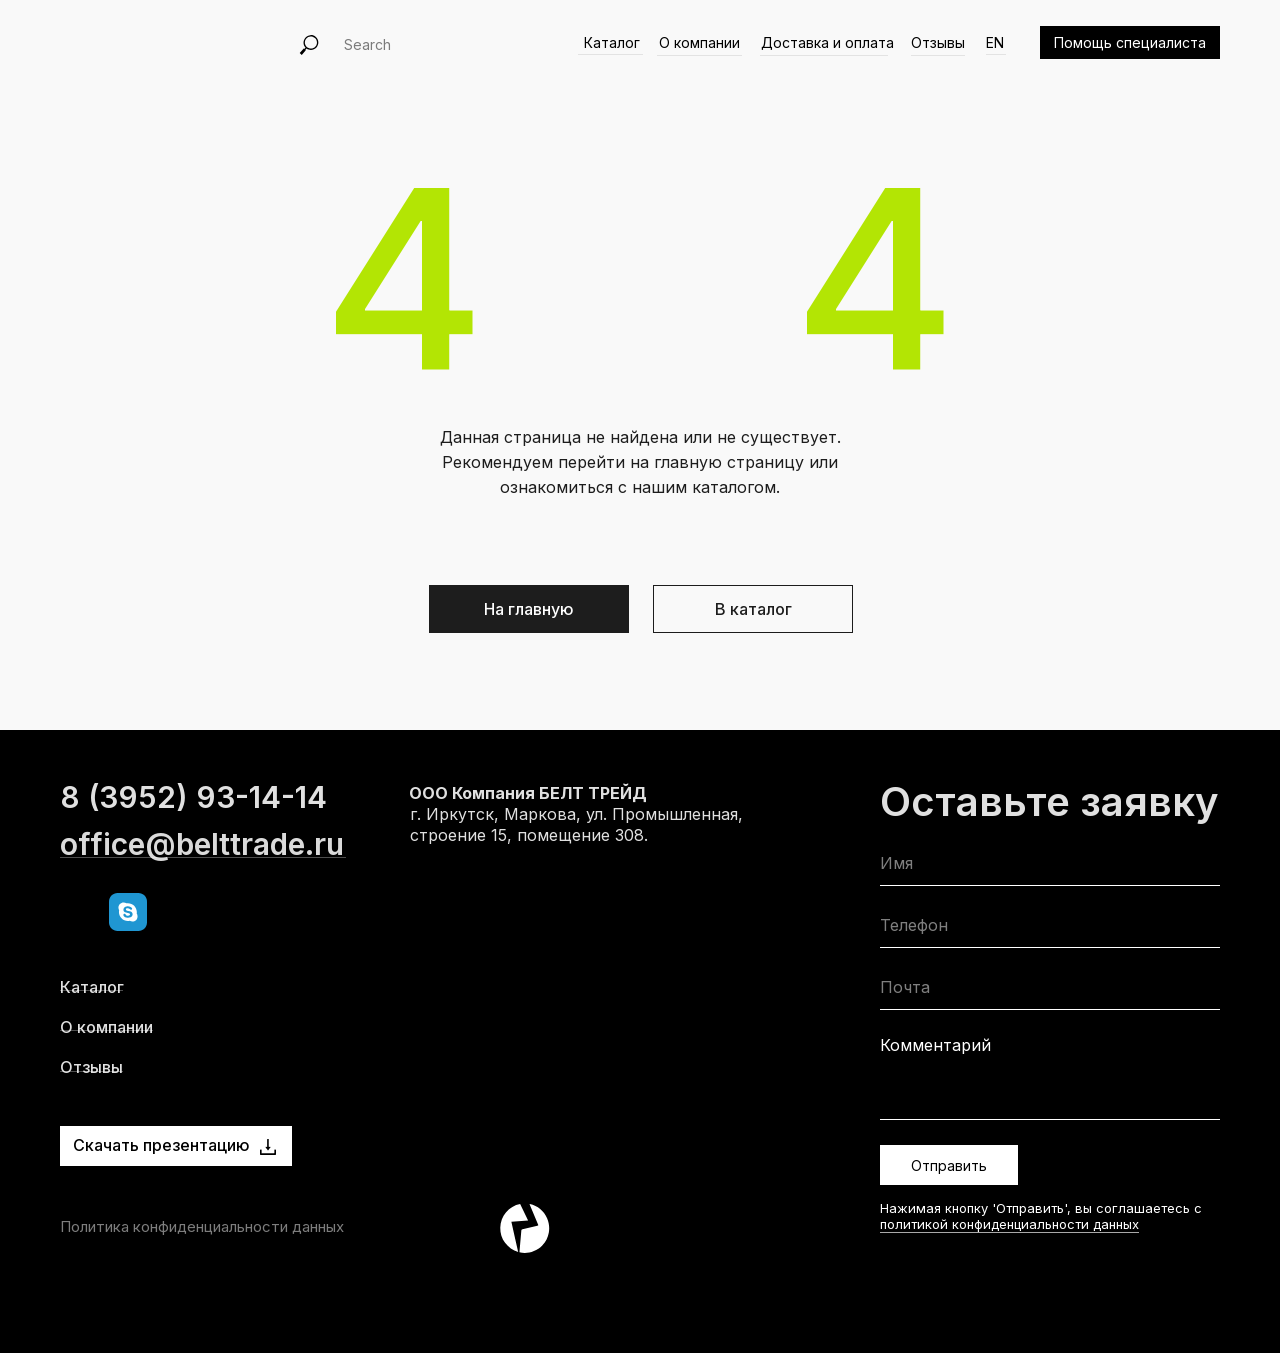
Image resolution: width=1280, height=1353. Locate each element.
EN (995, 42)
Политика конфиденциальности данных (202, 1226)
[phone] (1050, 929)
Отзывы (938, 42)
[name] (1050, 867)
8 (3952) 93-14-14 (193, 839)
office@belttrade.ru (202, 886)
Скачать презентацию (161, 1145)
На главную (529, 609)
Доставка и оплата (827, 42)
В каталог (753, 609)
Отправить (949, 1165)
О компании (699, 42)
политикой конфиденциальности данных (1009, 1224)
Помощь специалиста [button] (1130, 42)
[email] (1050, 991)
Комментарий (935, 1045)
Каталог (612, 42)
